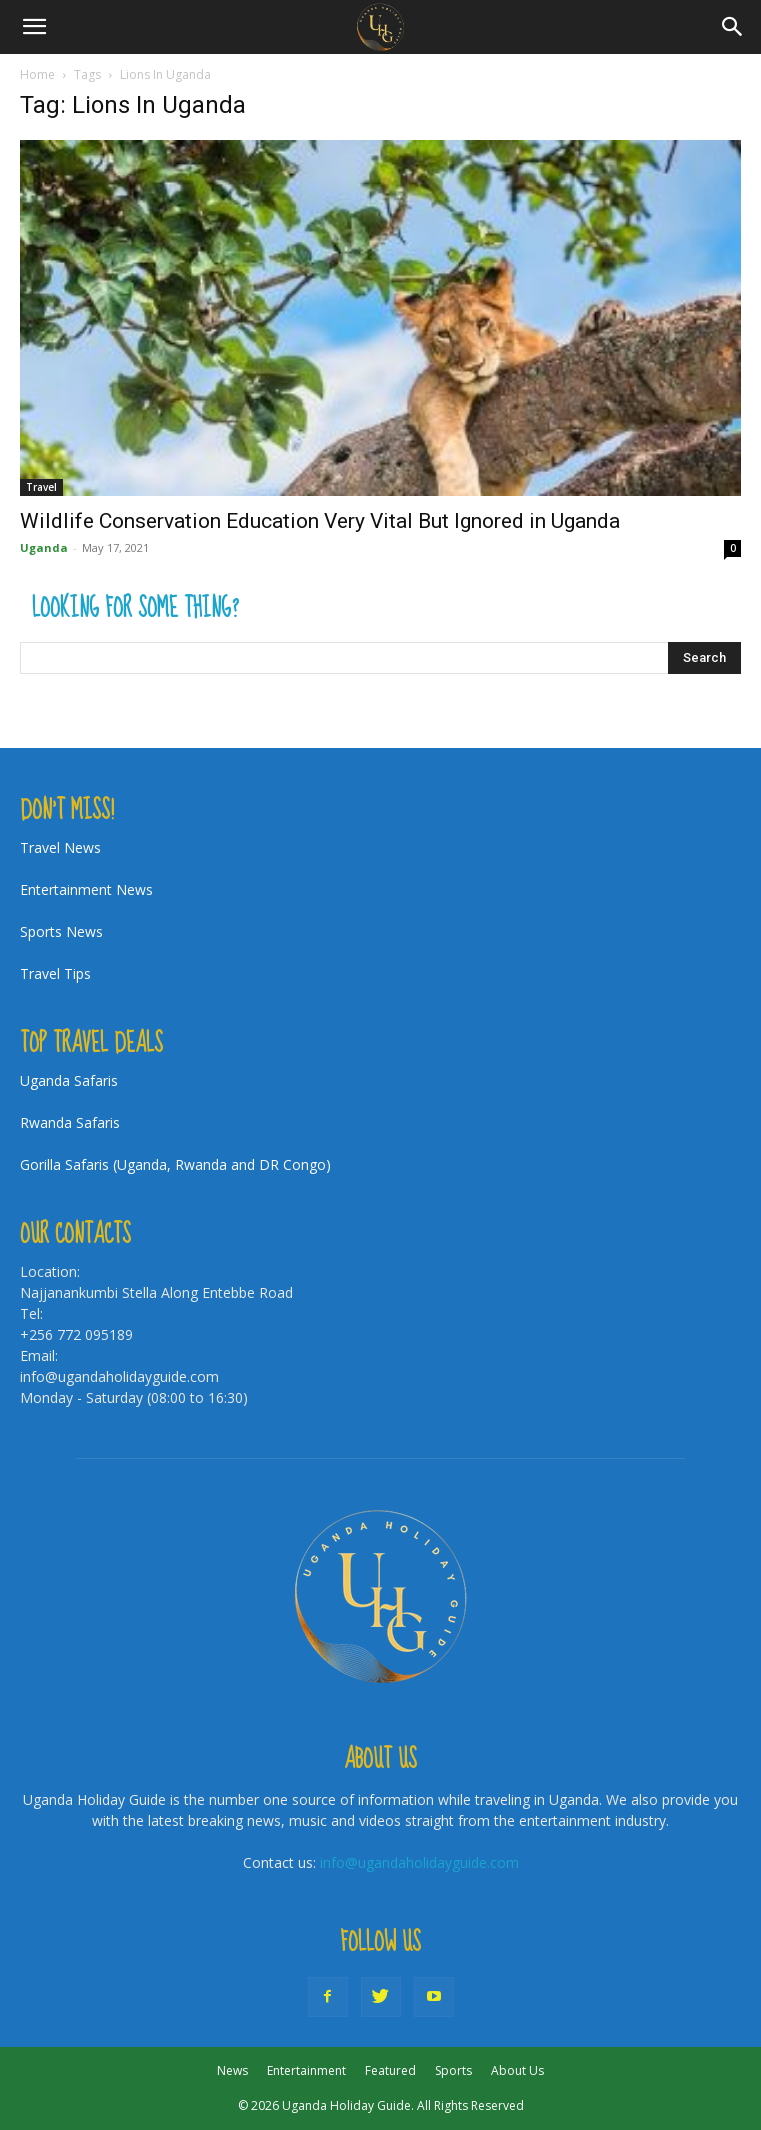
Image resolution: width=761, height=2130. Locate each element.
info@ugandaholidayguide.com (419, 1862)
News (232, 2070)
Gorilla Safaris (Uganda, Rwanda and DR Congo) (175, 1164)
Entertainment (306, 2070)
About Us (517, 2070)
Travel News (60, 847)
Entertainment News (86, 889)
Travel (41, 487)
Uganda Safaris (69, 1080)
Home (37, 74)
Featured (390, 2070)
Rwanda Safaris (70, 1122)
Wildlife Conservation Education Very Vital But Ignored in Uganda (320, 521)
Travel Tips (55, 973)
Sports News (61, 931)
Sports (453, 2070)
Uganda (44, 547)
